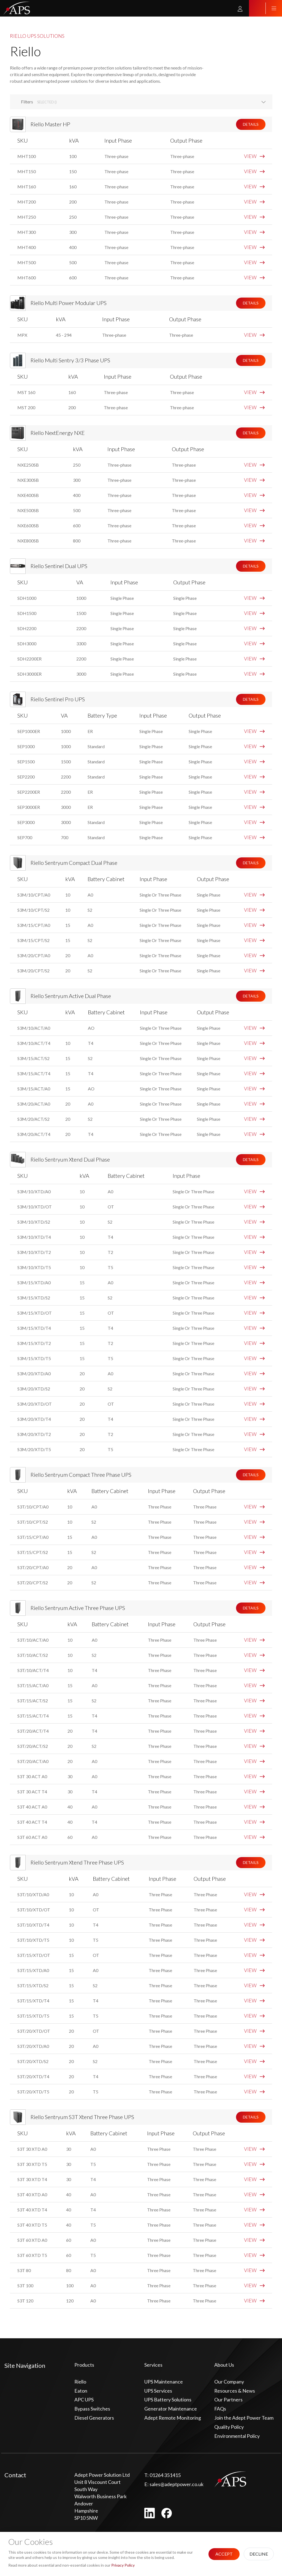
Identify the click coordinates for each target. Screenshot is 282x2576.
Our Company (229, 2382)
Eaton (80, 2391)
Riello (80, 2382)
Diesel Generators (94, 2418)
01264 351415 (162, 2475)
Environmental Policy (237, 2436)
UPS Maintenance (163, 2382)
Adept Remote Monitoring (172, 2418)
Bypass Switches (92, 2409)
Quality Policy (229, 2427)
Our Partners (228, 2400)
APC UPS (84, 2400)
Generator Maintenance (170, 2409)
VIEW (254, 156)
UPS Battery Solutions (167, 2400)
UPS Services (158, 2391)
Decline (259, 2553)
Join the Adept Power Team (243, 2418)
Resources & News (234, 2391)
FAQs (220, 2409)
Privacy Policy (123, 2565)
